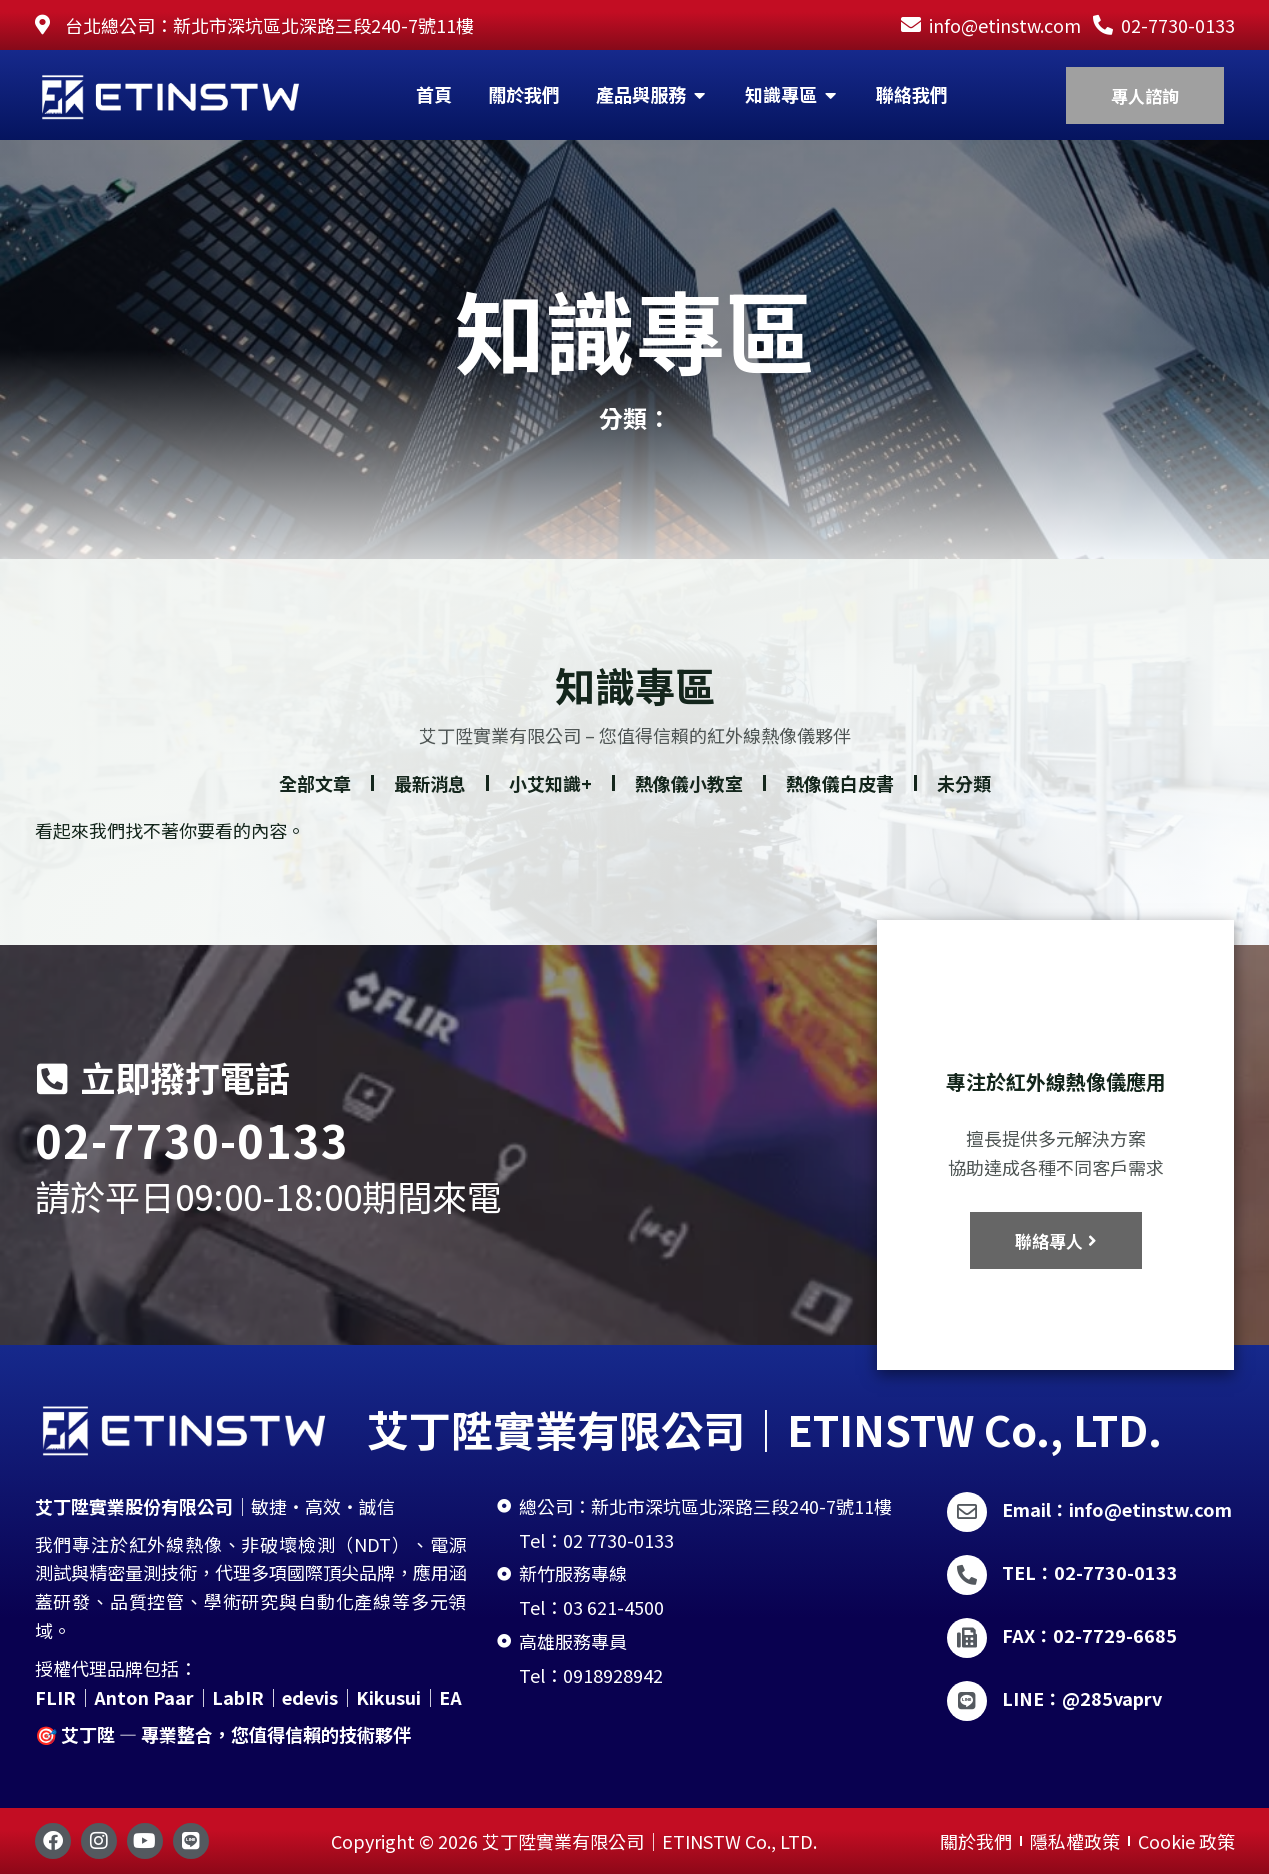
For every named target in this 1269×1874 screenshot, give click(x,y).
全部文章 (315, 806)
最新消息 (430, 806)
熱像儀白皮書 (840, 806)
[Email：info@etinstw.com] (967, 1512)
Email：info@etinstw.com (1117, 1509)
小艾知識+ (550, 806)
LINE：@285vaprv (1082, 1698)
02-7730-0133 (192, 1139)
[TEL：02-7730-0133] (967, 1575)
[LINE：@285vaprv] (967, 1701)
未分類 (964, 806)
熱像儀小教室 (689, 806)
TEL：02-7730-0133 (1090, 1572)
